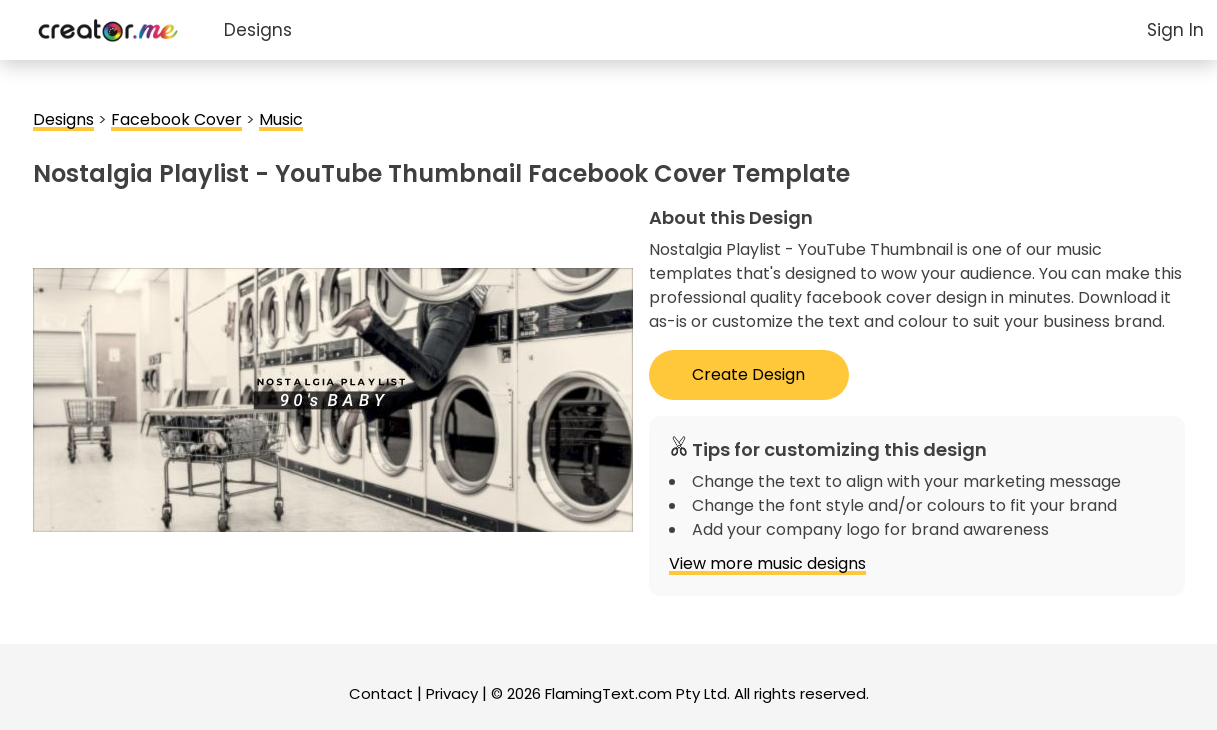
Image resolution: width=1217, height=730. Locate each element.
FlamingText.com (608, 693)
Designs (258, 30)
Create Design (748, 374)
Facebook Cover (176, 119)
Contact (381, 693)
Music (281, 119)
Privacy (452, 693)
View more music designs (767, 563)
